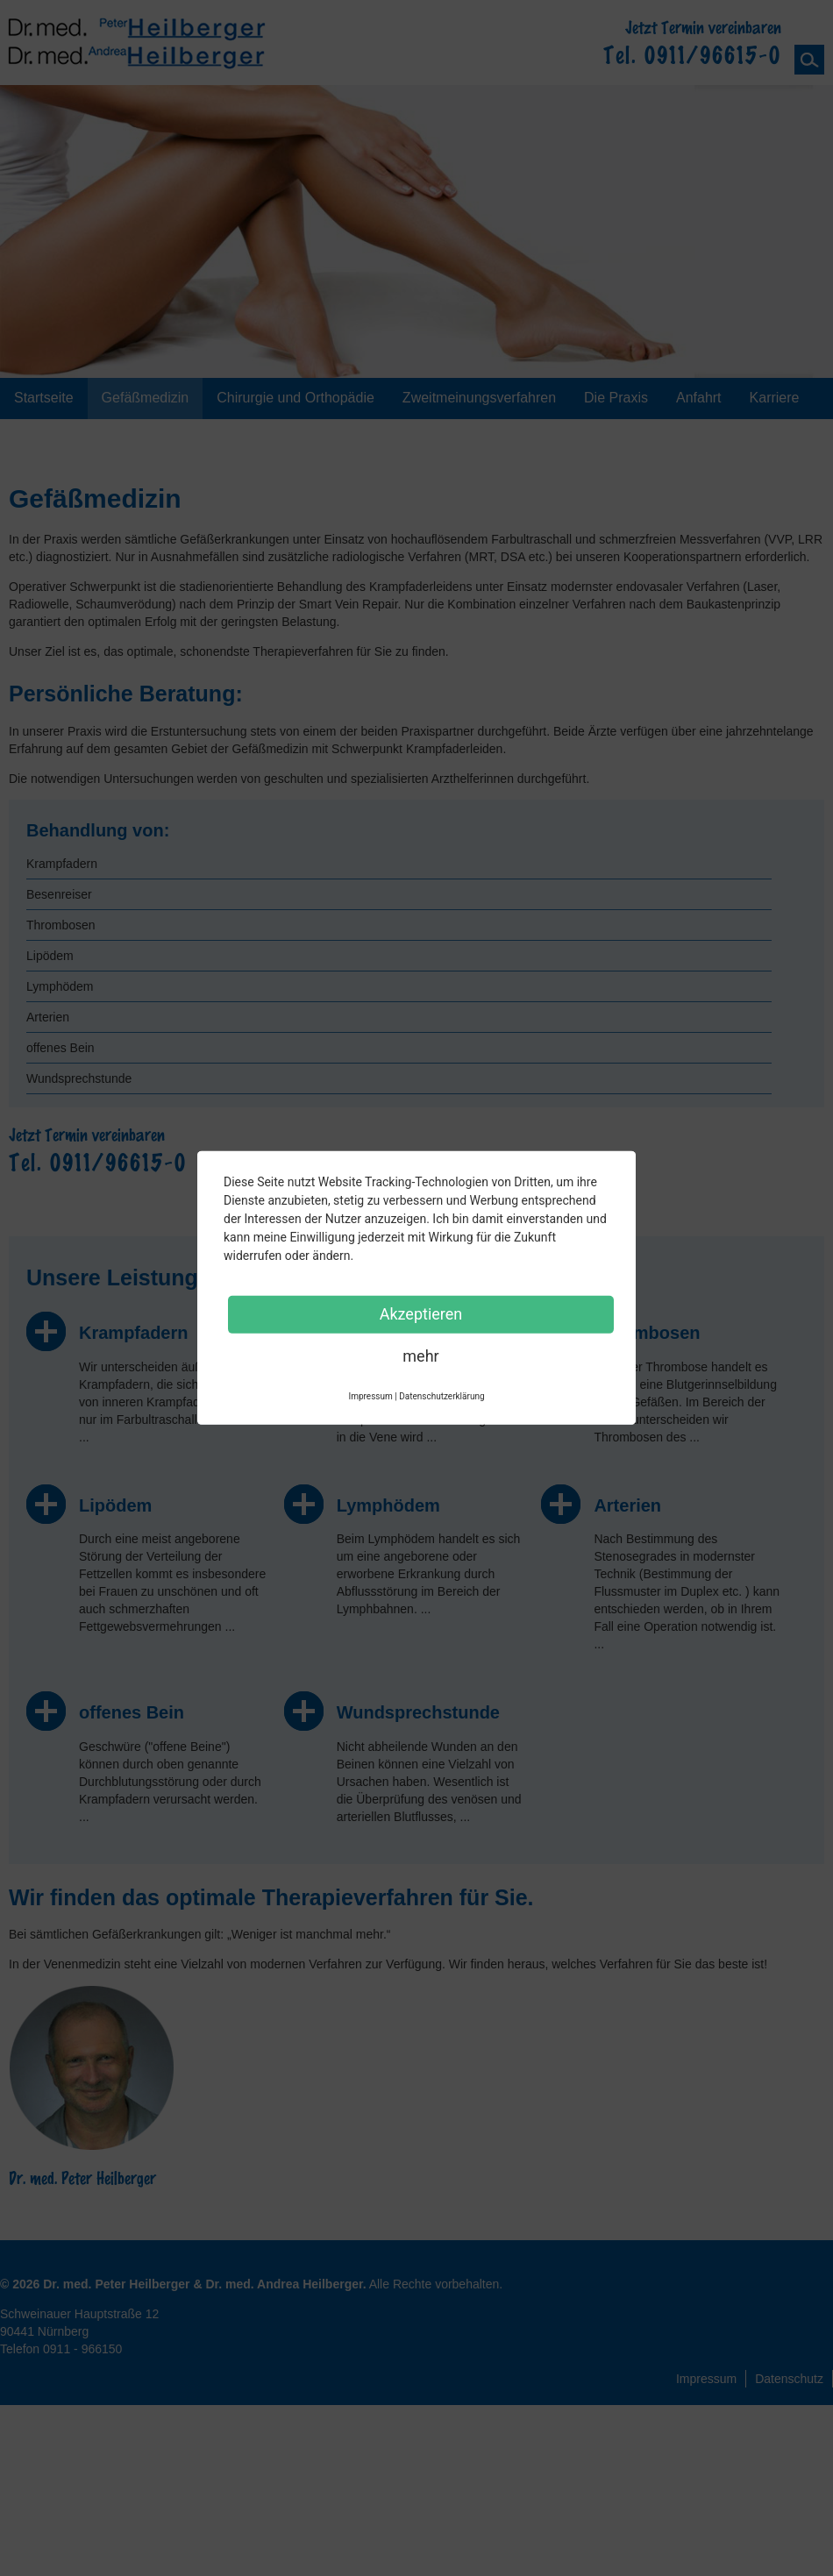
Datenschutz (789, 2379)
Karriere (775, 397)
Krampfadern (61, 864)
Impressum (706, 2379)
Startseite (44, 397)
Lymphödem (60, 986)
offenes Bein (60, 1048)
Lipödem (50, 956)
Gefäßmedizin (145, 397)
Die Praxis (616, 397)
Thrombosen (61, 925)
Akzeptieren (421, 1314)
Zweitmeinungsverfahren (479, 397)
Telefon (61, 2349)
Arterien (47, 1017)
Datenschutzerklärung (441, 1396)
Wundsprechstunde (79, 1078)
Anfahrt (699, 397)
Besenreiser (59, 894)
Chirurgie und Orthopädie (295, 397)
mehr (420, 1356)
